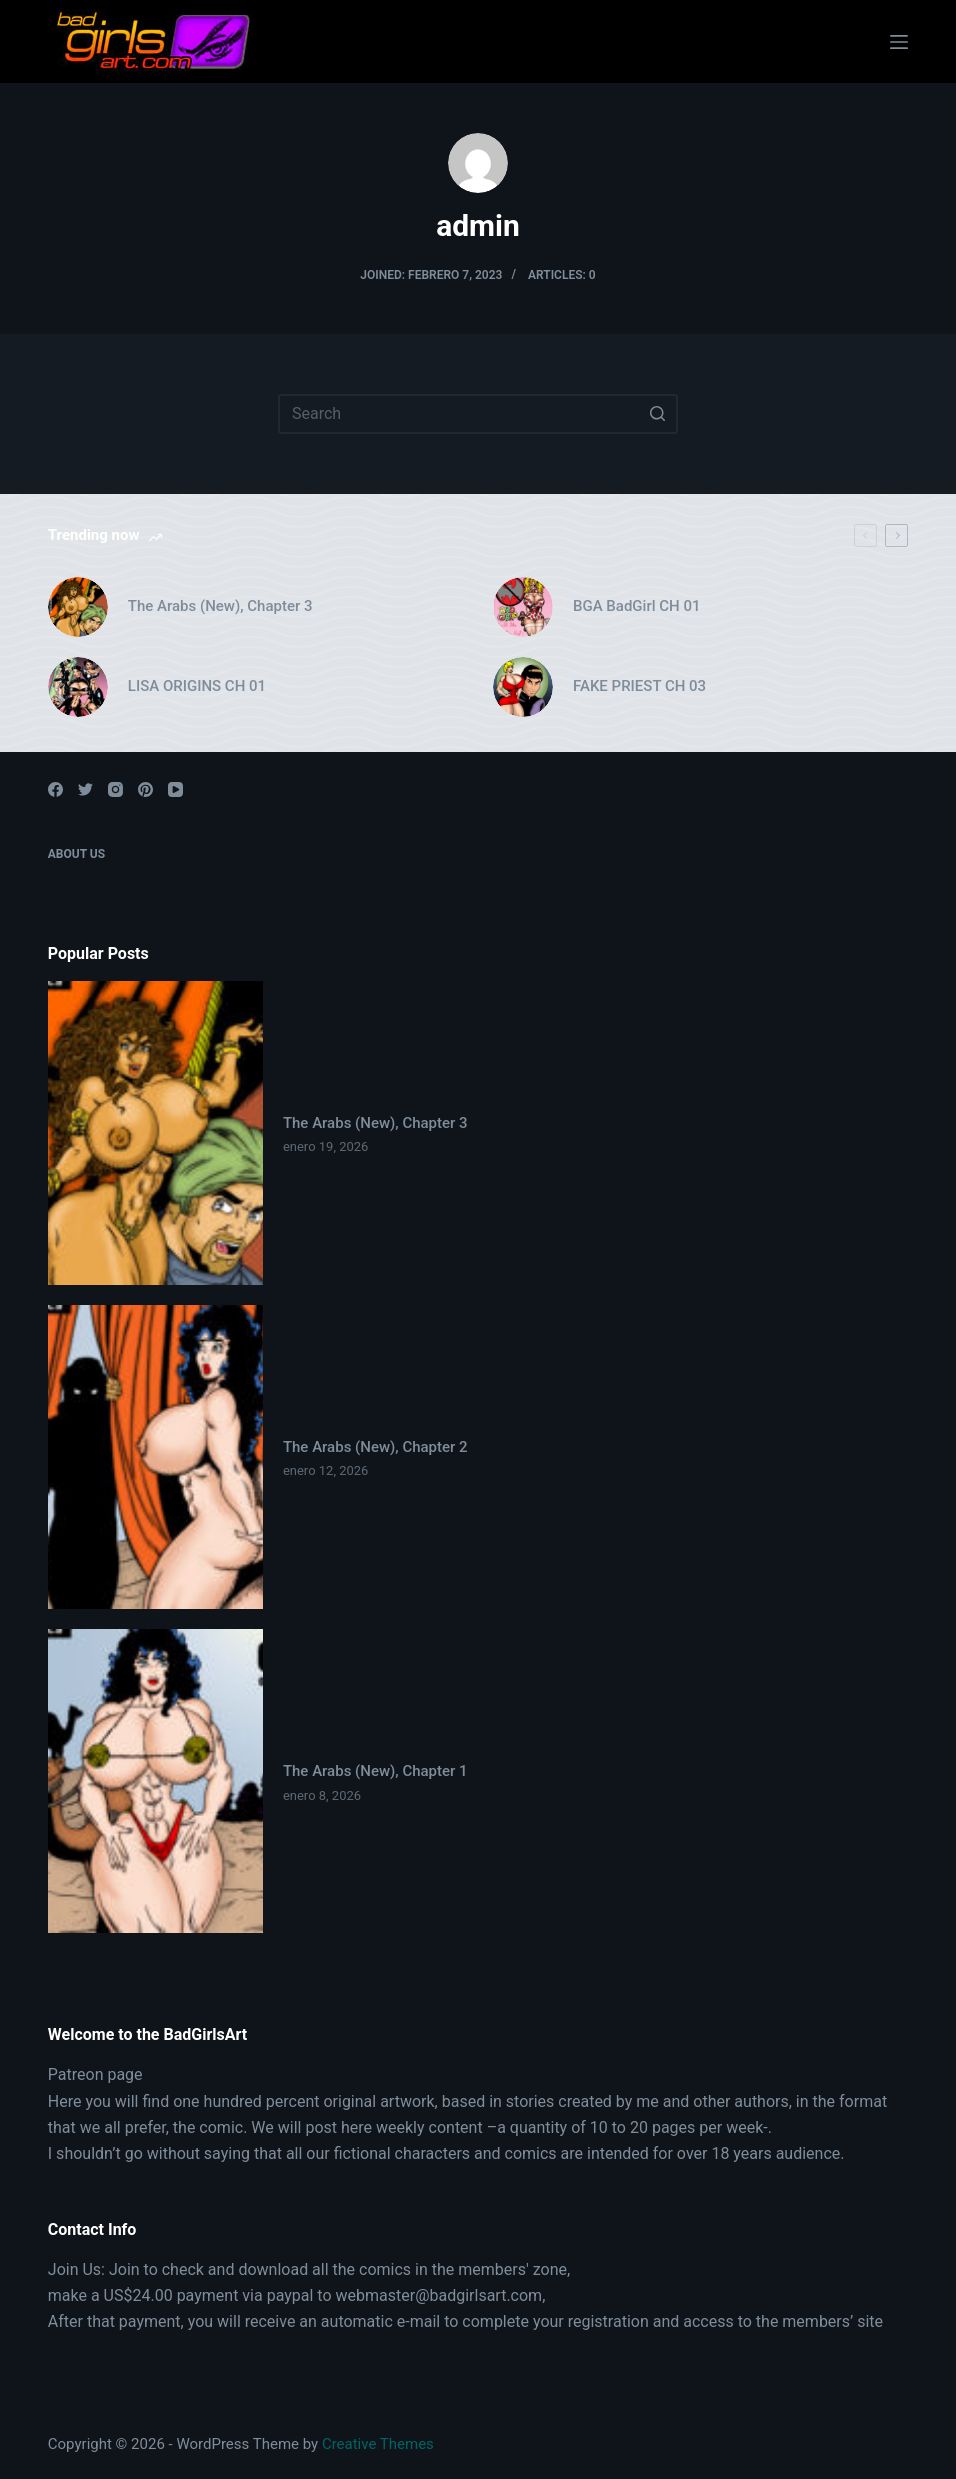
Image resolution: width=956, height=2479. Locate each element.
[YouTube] (175, 789)
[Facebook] (55, 789)
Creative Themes (378, 2444)
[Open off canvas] (899, 42)
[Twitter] (85, 789)
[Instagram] (115, 789)
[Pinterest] (145, 789)
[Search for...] (478, 414)
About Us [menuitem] (76, 854)
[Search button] (658, 414)
